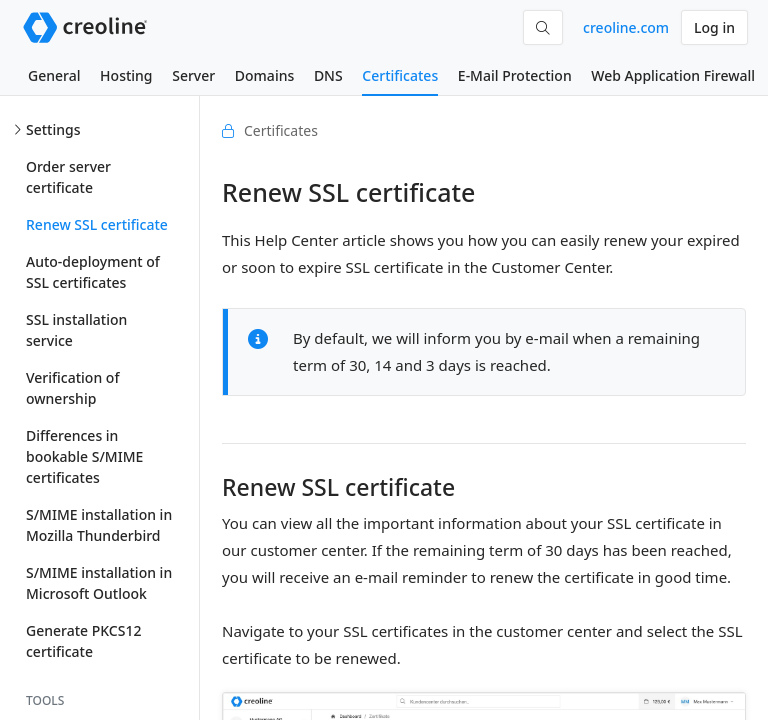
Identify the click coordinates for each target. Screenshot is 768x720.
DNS (328, 75)
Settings (53, 129)
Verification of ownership (72, 388)
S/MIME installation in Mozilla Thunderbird (99, 525)
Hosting (126, 75)
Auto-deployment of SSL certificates (93, 272)
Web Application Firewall (673, 75)
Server (193, 75)
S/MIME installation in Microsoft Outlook (99, 583)
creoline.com (626, 27)
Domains (264, 75)
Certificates (400, 75)
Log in (714, 27)
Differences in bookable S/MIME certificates (84, 456)
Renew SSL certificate (97, 224)
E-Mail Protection (515, 75)
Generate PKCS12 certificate (83, 641)
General (54, 75)
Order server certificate (68, 177)
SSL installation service (76, 330)
